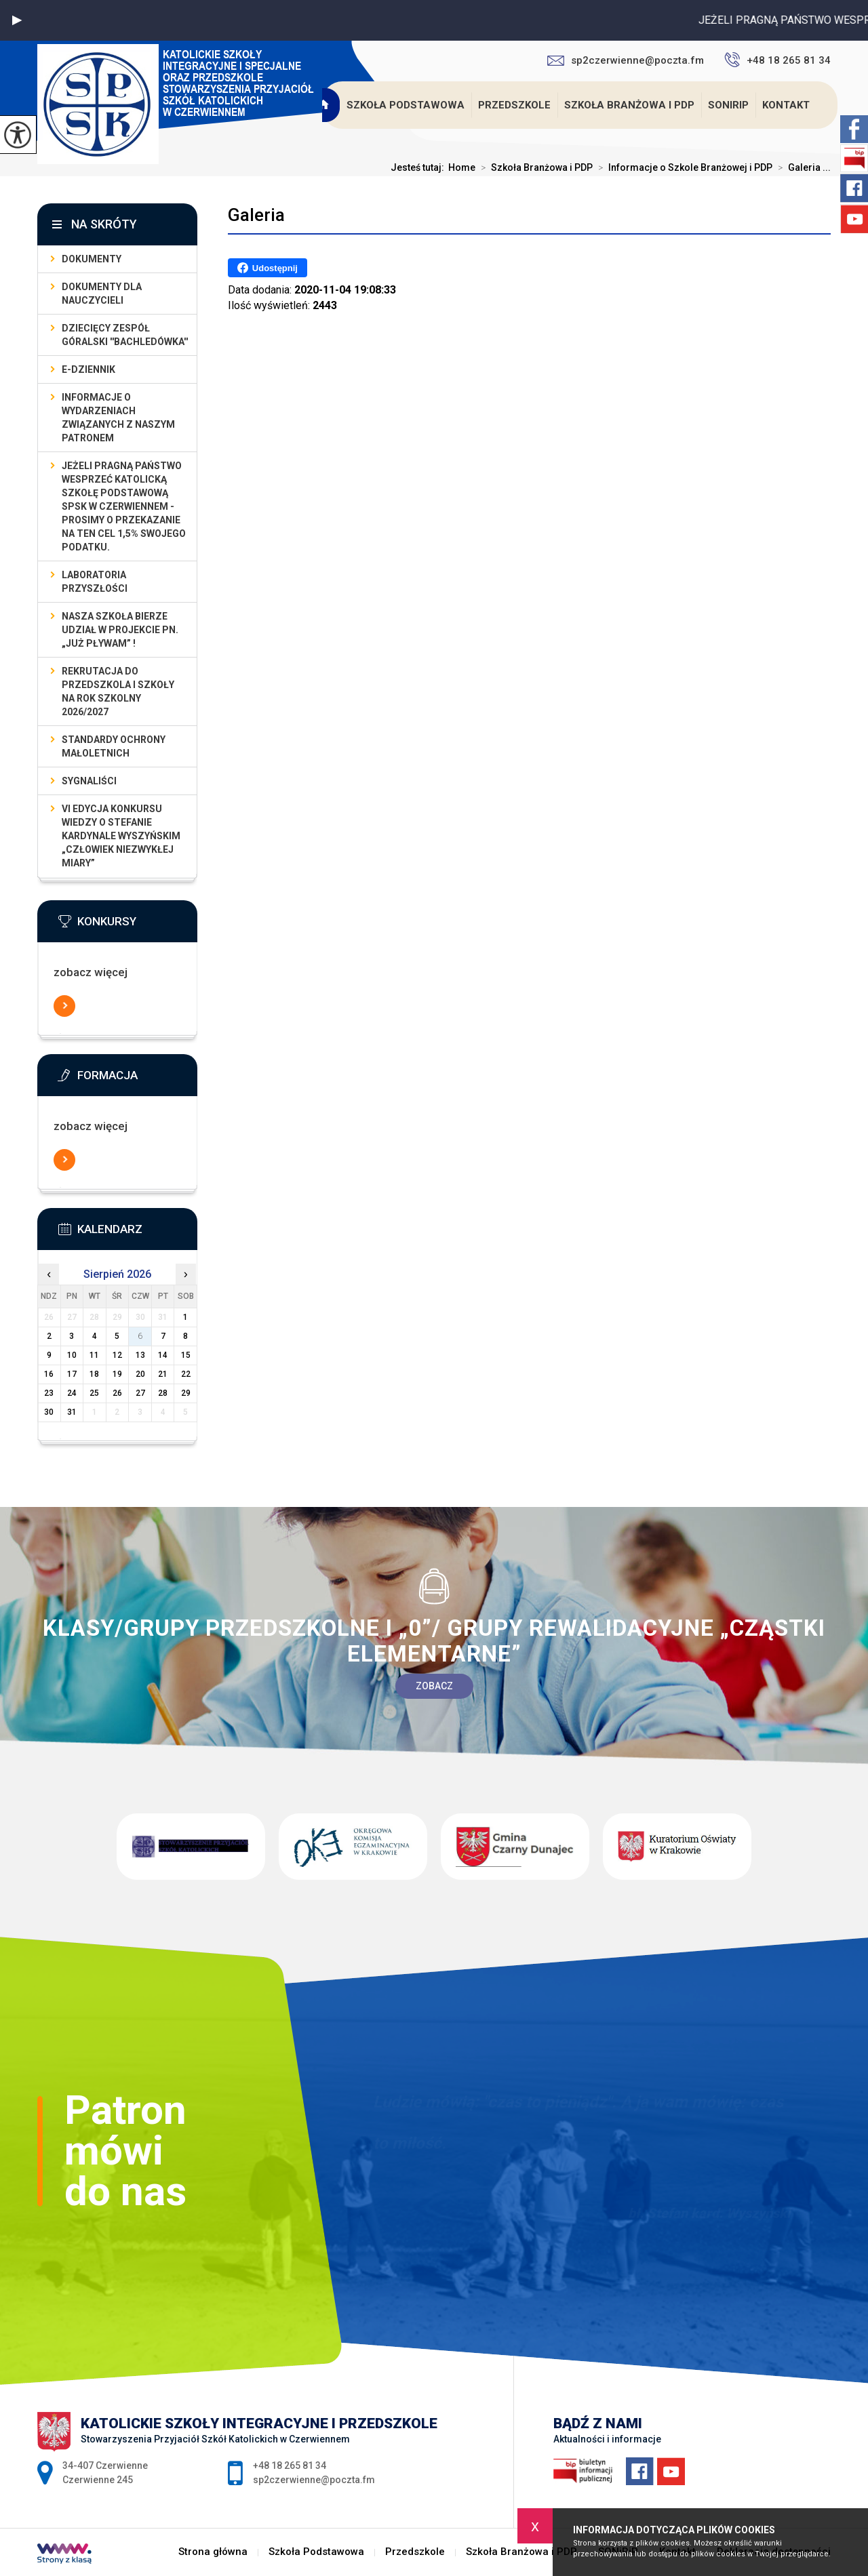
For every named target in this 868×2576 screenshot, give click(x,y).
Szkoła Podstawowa (406, 105)
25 (94, 1393)
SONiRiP (728, 105)
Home (461, 167)
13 (140, 1355)
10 (72, 1355)
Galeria (256, 215)
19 (117, 1374)
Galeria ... (801, 167)
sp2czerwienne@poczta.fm (625, 60)
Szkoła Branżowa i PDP (629, 105)
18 (94, 1374)
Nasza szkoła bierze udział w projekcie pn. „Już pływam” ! (120, 630)
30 (49, 1412)
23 (49, 1393)
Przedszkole (514, 105)
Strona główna (324, 105)
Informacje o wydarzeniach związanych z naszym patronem (118, 417)
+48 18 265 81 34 (777, 59)
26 (117, 1393)
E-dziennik (88, 369)
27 (140, 1393)
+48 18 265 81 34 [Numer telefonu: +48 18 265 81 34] (289, 2465)
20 (140, 1374)
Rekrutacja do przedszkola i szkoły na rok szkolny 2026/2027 (118, 691)
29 (186, 1393)
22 (186, 1374)
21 (162, 1374)
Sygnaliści (89, 781)
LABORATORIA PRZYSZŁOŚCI (94, 581)
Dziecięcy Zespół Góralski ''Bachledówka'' (125, 335)
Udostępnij (267, 267)
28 (162, 1393)
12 (117, 1355)
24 (72, 1393)
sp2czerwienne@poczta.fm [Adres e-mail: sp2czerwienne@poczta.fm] (314, 2479)
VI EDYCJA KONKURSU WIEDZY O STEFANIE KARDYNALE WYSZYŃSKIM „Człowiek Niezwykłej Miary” (121, 835)
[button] (17, 20)
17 (72, 1374)
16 (49, 1374)
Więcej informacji (64, 1006)
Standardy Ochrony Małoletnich (113, 746)
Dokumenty (91, 259)
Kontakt (786, 105)
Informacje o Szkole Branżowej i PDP (682, 167)
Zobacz (434, 1686)
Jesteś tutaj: (419, 167)
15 (186, 1355)
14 (162, 1355)
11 (94, 1355)
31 (72, 1412)
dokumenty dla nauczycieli (102, 293)
